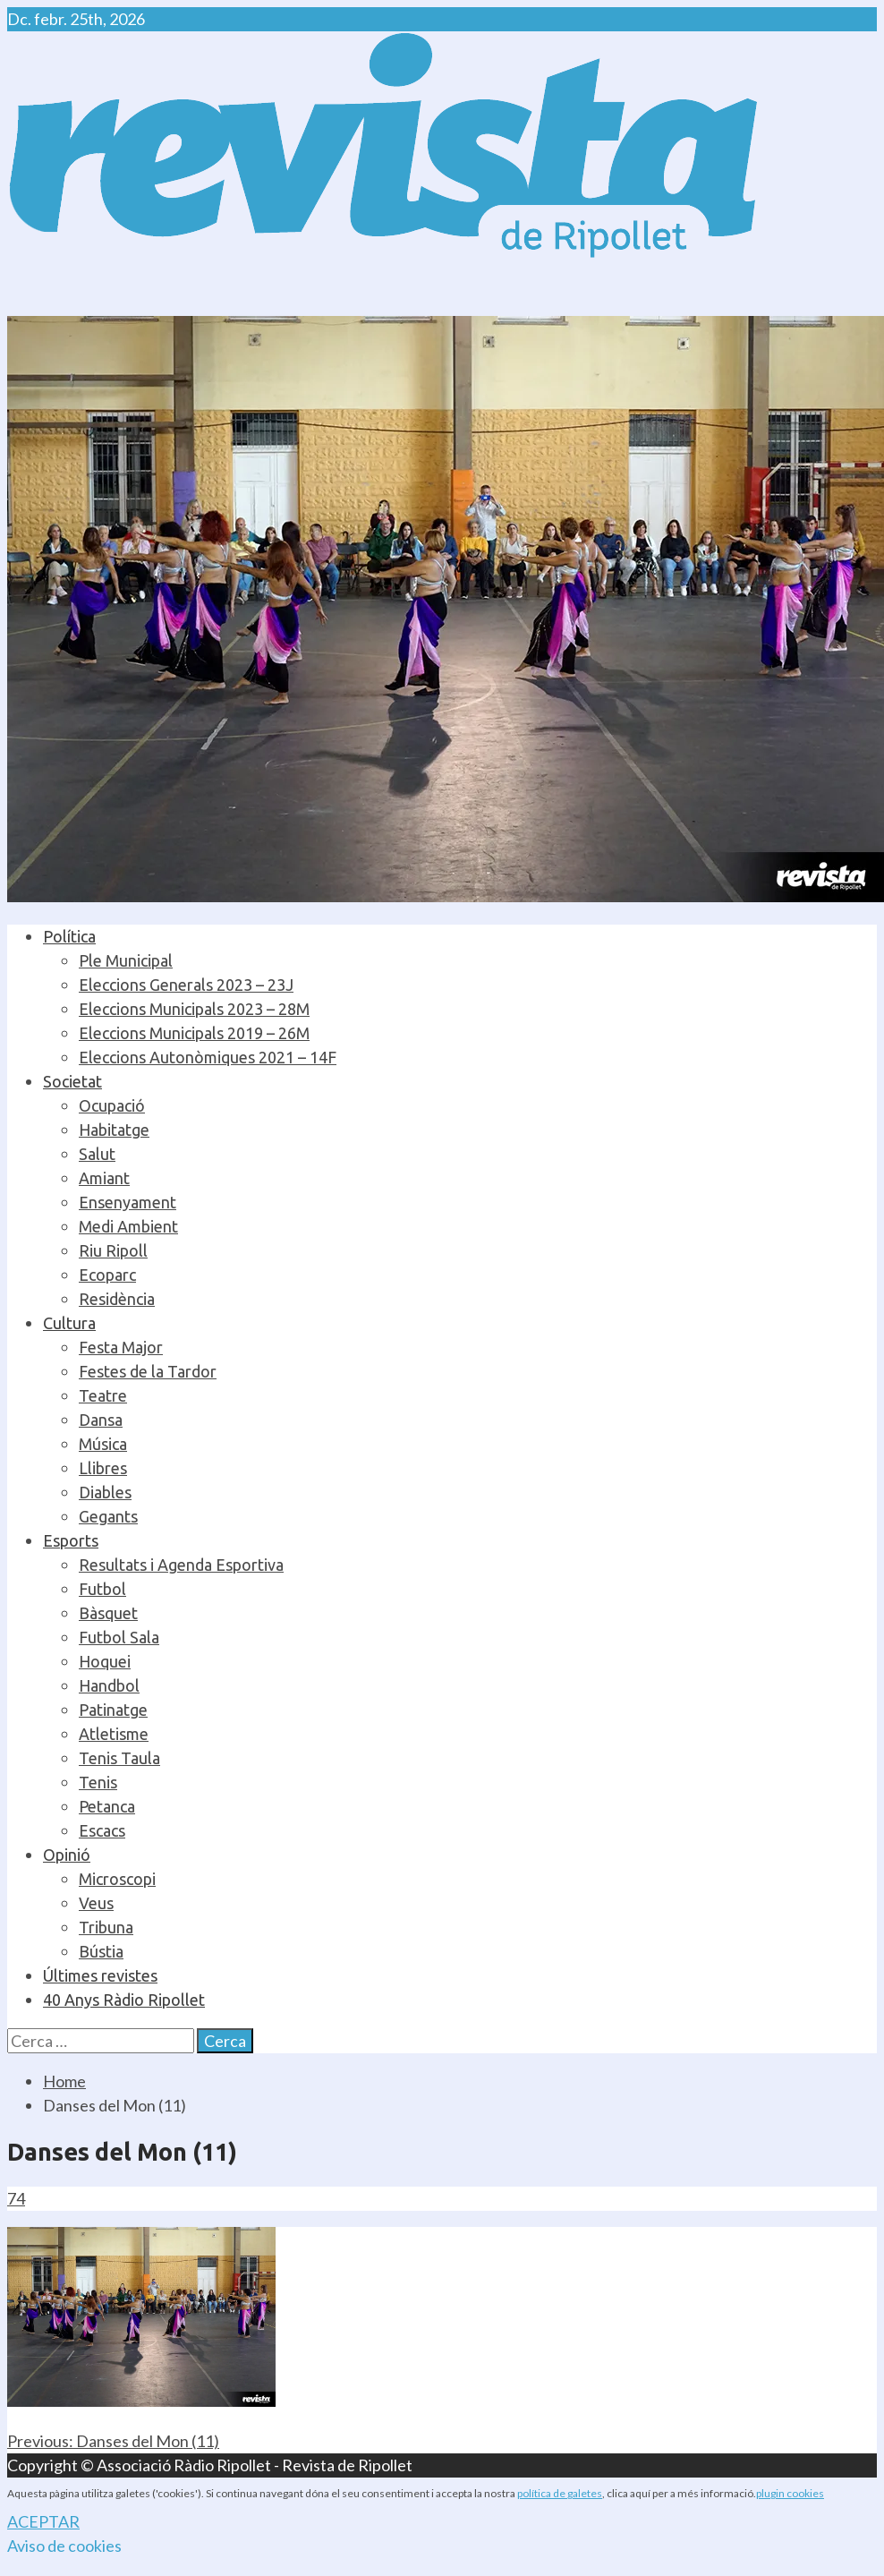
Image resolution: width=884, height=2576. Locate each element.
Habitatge (114, 1130)
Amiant (104, 1178)
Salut (97, 1154)
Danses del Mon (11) (113, 2441)
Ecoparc (107, 1275)
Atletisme (114, 1734)
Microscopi (117, 1879)
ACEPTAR (43, 2521)
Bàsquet (108, 1613)
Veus (96, 1903)
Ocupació (112, 1105)
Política (69, 936)
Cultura (69, 1323)
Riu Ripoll (113, 1250)
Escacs (102, 1830)
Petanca (107, 1806)
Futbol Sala (119, 1637)
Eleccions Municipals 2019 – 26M (194, 1033)
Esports (70, 1540)
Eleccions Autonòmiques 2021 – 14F (207, 1057)
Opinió (66, 1855)
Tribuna (106, 1927)
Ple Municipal (126, 960)
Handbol (109, 1685)
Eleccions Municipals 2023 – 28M (194, 1009)
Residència (117, 1299)
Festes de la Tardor (148, 1371)
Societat (72, 1081)
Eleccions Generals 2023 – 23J (186, 985)
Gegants (108, 1516)
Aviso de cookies (64, 2545)
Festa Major (121, 1347)
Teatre (103, 1395)
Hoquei (105, 1661)
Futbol (102, 1589)
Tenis (98, 1782)
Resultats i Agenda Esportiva (181, 1565)
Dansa (101, 1420)
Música (103, 1444)
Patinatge (113, 1710)
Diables (105, 1492)
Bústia (101, 1951)
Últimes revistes (100, 1975)
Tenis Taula (119, 1758)
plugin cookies (790, 2493)
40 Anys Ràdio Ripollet (124, 2000)
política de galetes (559, 2493)
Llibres (103, 1468)
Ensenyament (127, 1202)
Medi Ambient (128, 1226)
